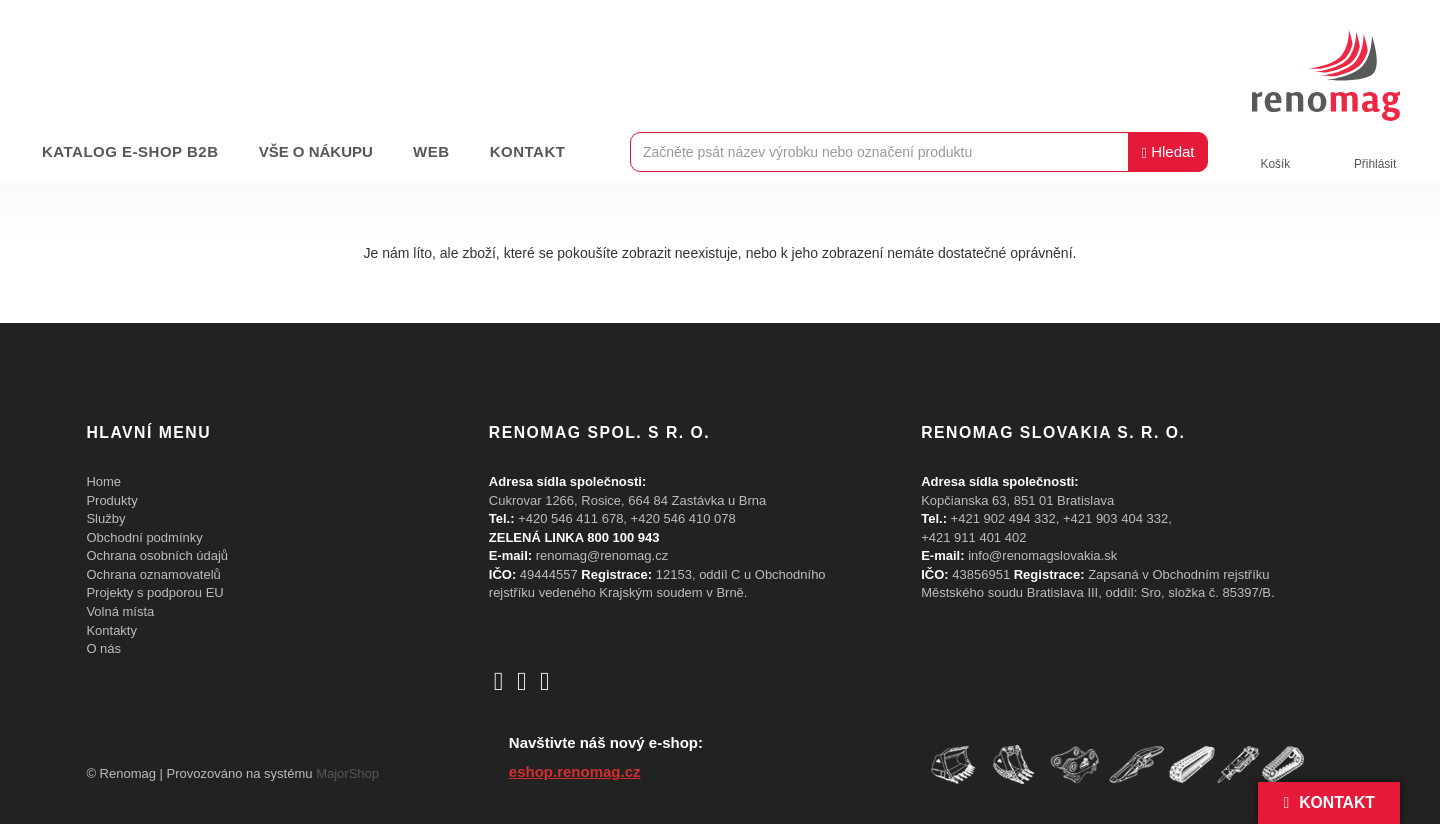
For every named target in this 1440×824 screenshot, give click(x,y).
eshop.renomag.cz (575, 771)
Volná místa (120, 611)
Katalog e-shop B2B (130, 151)
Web (431, 151)
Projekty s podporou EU (154, 592)
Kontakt (528, 151)
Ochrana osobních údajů (157, 555)
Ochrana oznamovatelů (153, 574)
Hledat (1167, 152)
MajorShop (347, 773)
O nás (103, 648)
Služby (105, 518)
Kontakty (111, 630)
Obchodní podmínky (144, 537)
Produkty (111, 500)
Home (103, 481)
